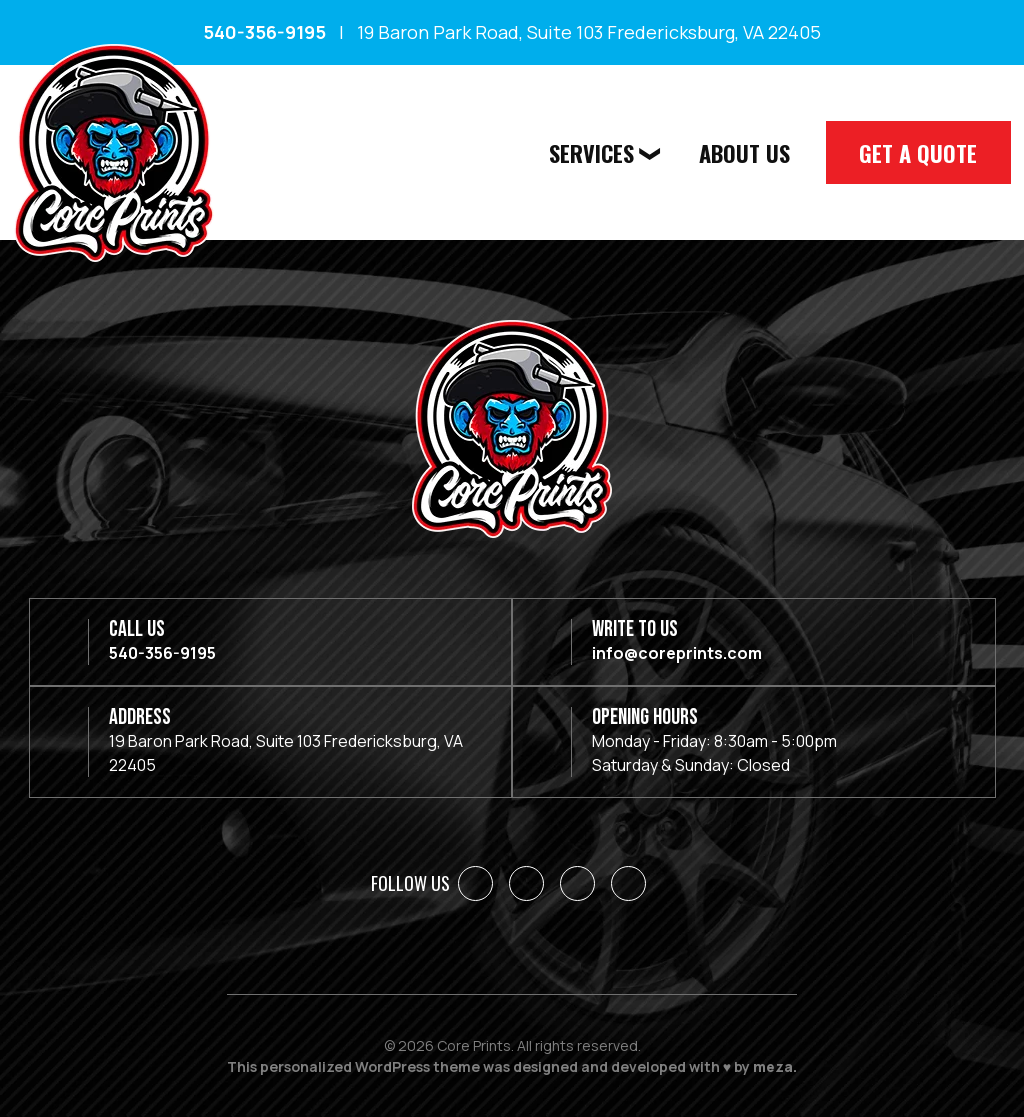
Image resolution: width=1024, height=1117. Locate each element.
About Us (749, 152)
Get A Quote (920, 152)
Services (598, 152)
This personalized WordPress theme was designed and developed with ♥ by (512, 1066)
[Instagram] (577, 883)
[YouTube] (628, 883)
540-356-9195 (264, 32)
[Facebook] (475, 883)
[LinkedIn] (526, 883)
